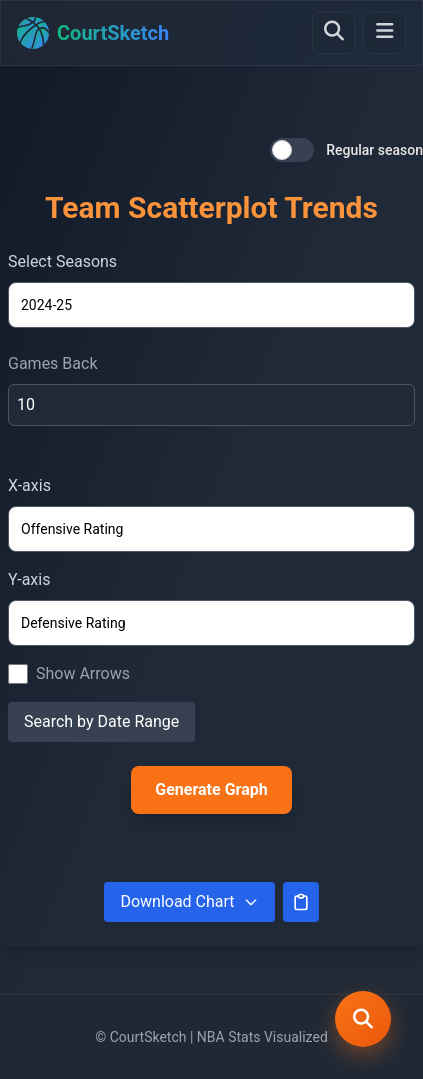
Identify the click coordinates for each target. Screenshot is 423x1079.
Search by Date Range (101, 721)
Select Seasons (62, 261)
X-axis (29, 485)
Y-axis (29, 579)
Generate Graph (211, 789)
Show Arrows (83, 673)
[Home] (93, 33)
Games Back (53, 363)
